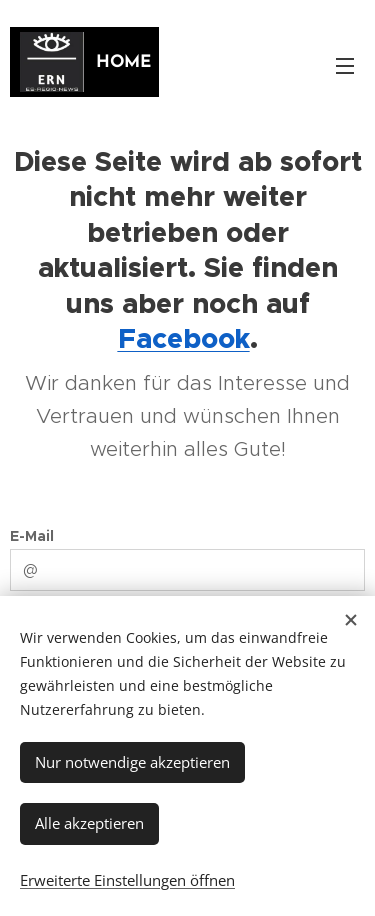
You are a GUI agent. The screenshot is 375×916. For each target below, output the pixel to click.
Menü (345, 66)
